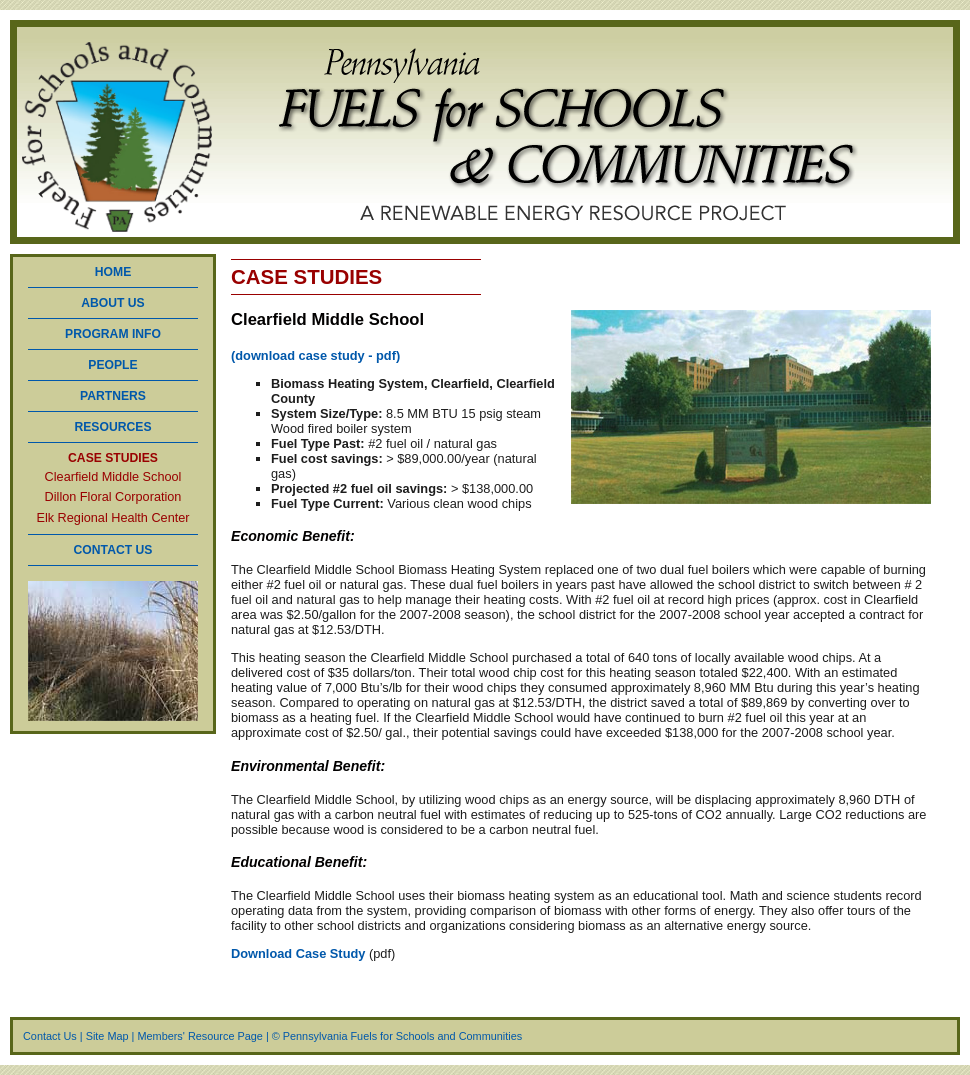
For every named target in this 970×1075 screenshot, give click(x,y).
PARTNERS (113, 396)
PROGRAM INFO (113, 334)
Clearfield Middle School (113, 477)
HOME (113, 272)
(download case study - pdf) (315, 355)
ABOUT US (112, 303)
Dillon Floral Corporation (113, 497)
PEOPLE (112, 365)
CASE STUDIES (113, 458)
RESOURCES (112, 427)
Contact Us (50, 1036)
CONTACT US (113, 550)
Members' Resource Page (199, 1036)
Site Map (107, 1036)
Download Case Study (300, 953)
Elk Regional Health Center (112, 518)
